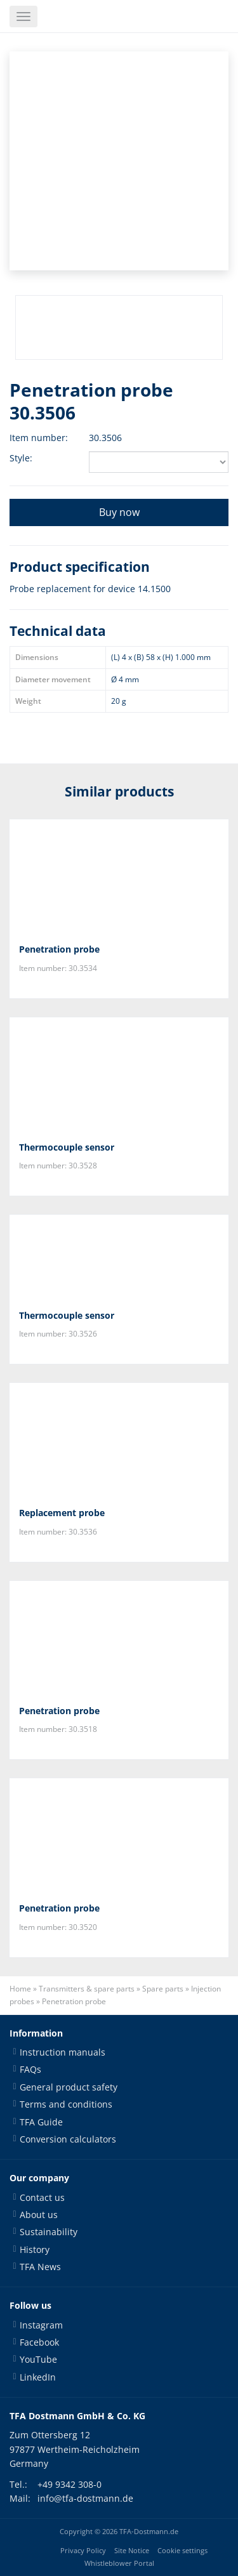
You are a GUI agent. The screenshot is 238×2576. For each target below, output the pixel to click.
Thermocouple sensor (66, 1147)
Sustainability (48, 2232)
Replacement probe (62, 1513)
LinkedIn (38, 2377)
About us (39, 2215)
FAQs (30, 2069)
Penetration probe (59, 949)
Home (20, 1988)
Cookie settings (182, 2550)
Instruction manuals (62, 2052)
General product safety (68, 2087)
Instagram (41, 2325)
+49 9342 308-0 (69, 2484)
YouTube (38, 2359)
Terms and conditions (66, 2104)
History (35, 2249)
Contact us (42, 2197)
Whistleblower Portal (119, 2563)
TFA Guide (41, 2122)
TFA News (40, 2267)
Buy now (119, 512)
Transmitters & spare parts (87, 1988)
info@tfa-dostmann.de (85, 2498)
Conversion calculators (68, 2139)
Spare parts (162, 1988)
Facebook (39, 2342)
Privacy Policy (83, 2550)
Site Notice (131, 2550)
